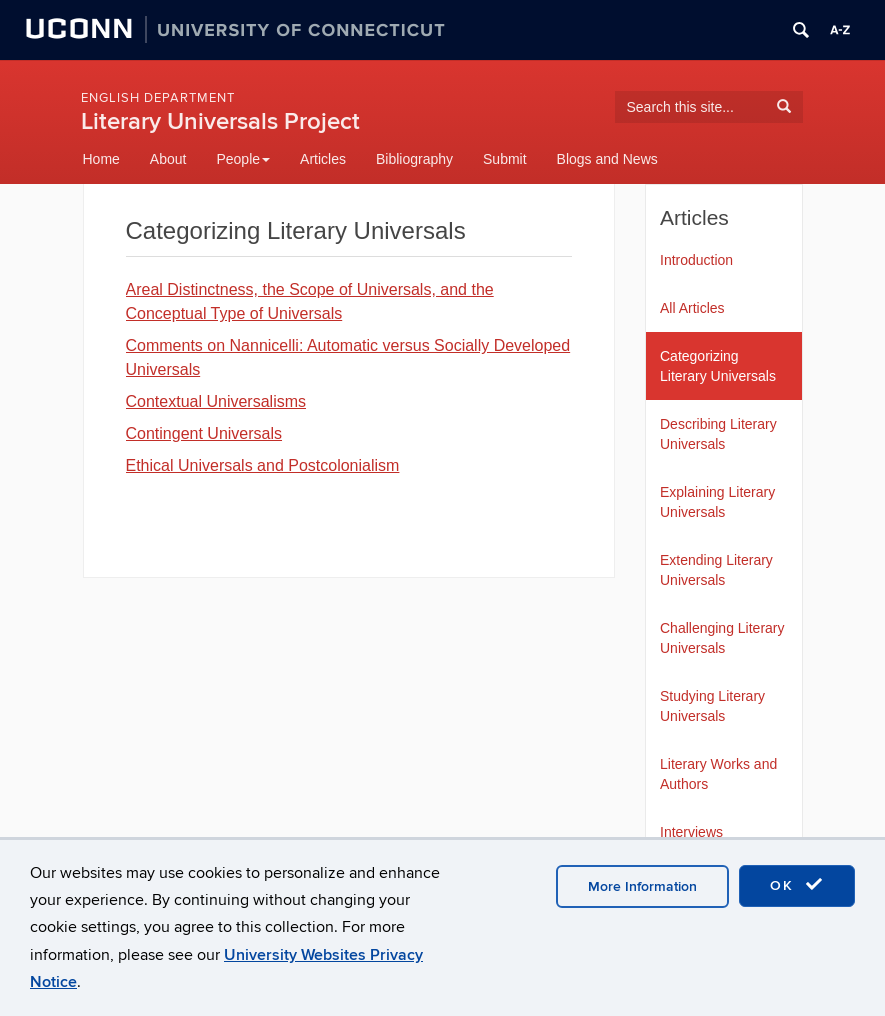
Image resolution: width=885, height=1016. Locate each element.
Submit (505, 159)
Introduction (696, 260)
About (168, 159)
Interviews (691, 832)
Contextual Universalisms (216, 401)
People (243, 159)
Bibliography (414, 159)
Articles (323, 159)
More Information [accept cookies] (642, 886)
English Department (158, 98)
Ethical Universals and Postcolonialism (263, 465)
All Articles (692, 308)
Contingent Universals (204, 433)
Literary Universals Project (220, 121)
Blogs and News (607, 159)
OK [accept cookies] (797, 885)
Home (101, 159)
